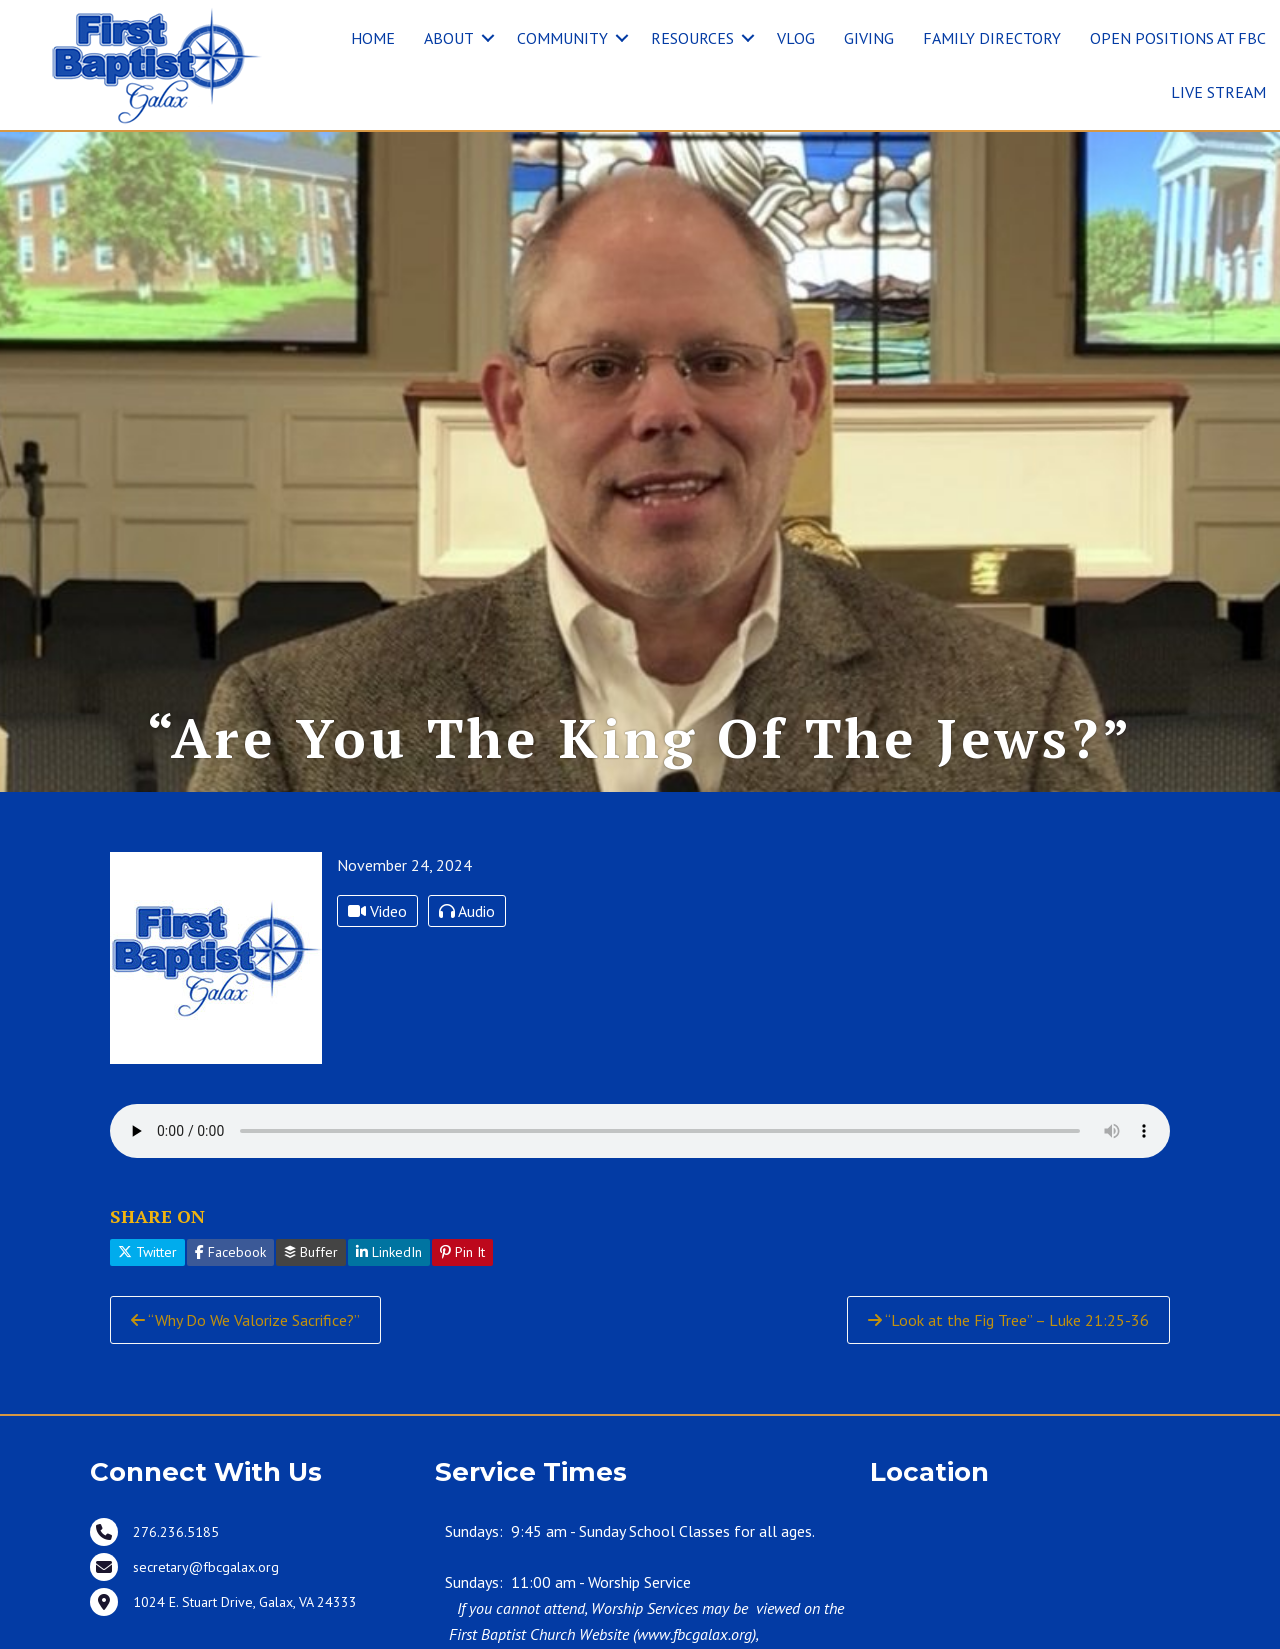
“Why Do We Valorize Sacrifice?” (245, 1320)
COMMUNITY (562, 38)
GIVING (869, 38)
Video (377, 911)
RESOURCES (692, 38)
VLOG (796, 38)
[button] (488, 38)
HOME (373, 38)
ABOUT (449, 38)
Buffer (311, 1252)
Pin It (462, 1252)
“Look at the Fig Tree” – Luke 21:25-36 (1008, 1320)
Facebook (230, 1252)
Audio (467, 911)
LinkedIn (389, 1252)
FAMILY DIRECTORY (992, 38)
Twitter (147, 1252)
